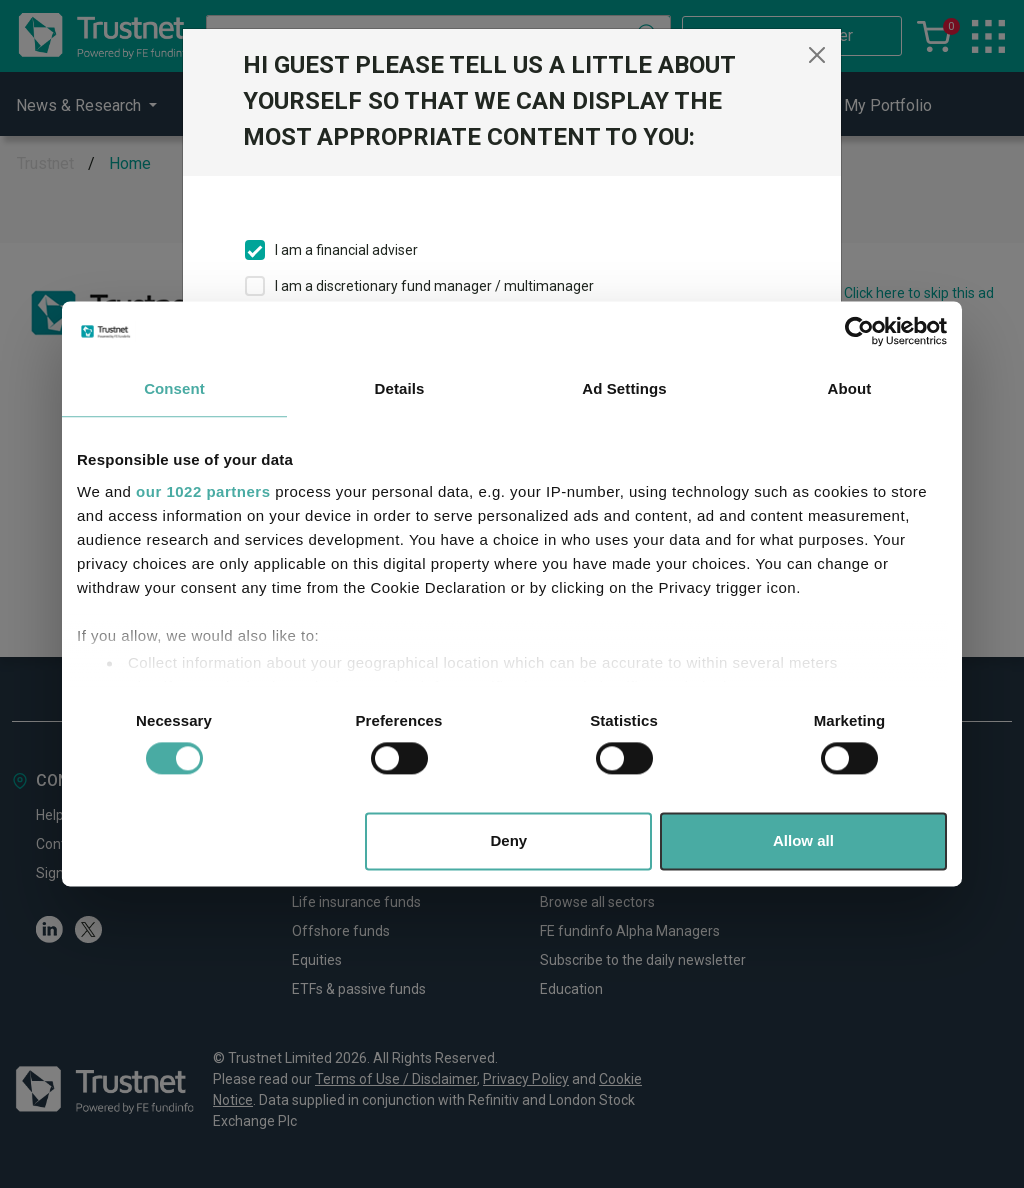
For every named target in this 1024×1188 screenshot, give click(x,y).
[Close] (817, 55)
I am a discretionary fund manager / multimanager (434, 286)
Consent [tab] (174, 388)
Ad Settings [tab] (624, 388)
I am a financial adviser (346, 250)
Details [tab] (400, 388)
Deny (509, 841)
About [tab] (850, 388)
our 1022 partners (203, 491)
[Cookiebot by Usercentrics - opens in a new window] (859, 331)
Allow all (803, 841)
